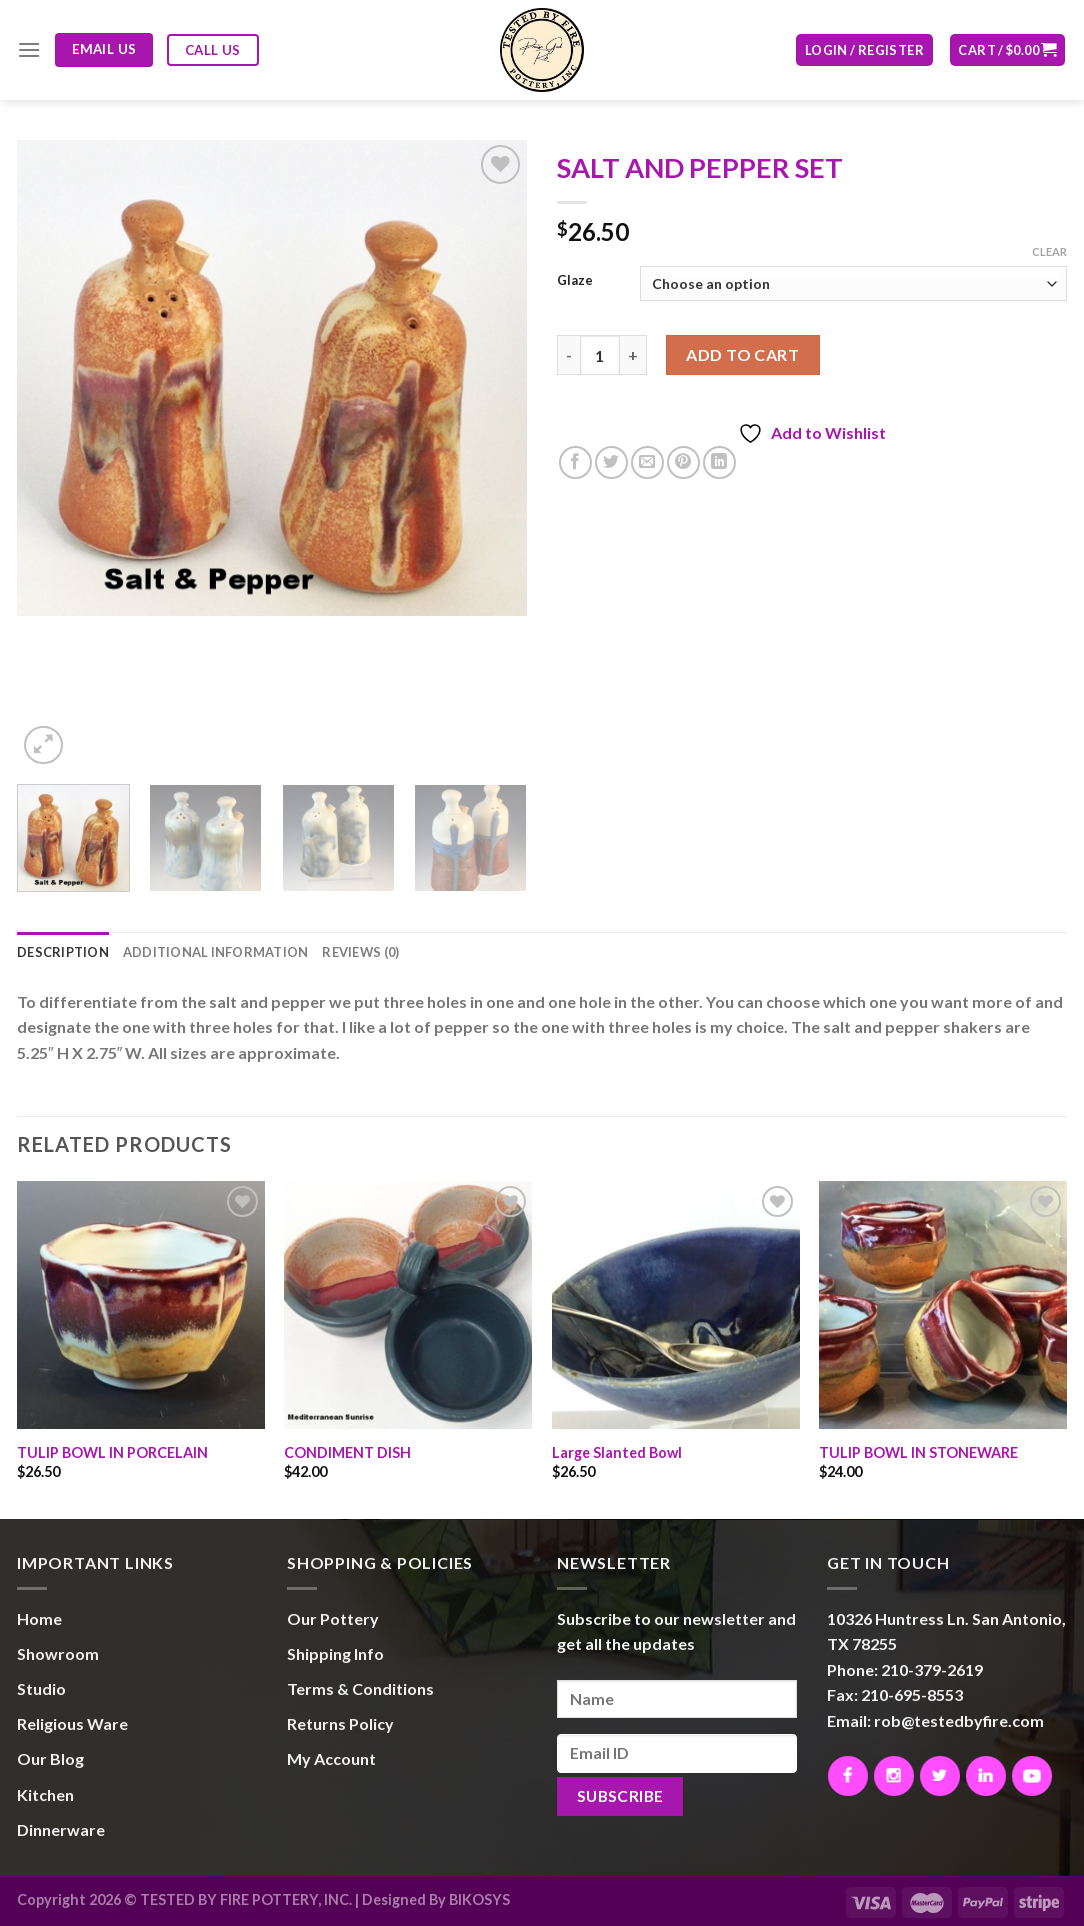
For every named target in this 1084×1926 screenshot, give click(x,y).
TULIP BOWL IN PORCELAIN (112, 1452)
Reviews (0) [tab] (360, 952)
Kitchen (45, 1794)
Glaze (575, 281)
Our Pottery (333, 1618)
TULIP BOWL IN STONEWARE (918, 1452)
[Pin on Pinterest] (683, 462)
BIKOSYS (479, 1899)
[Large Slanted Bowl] (676, 1305)
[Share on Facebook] (575, 462)
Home (39, 1618)
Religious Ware (72, 1723)
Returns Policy (340, 1723)
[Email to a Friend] (647, 462)
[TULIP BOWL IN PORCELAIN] (141, 1305)
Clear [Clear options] (1049, 251)
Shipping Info (335, 1653)
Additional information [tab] (216, 952)
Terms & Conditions (360, 1688)
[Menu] (29, 49)
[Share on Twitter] (611, 462)
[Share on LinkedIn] (719, 462)
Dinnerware (61, 1829)
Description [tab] (63, 952)
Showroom (58, 1653)
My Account (331, 1758)
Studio (41, 1688)
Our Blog (50, 1758)
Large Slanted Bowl (617, 1452)
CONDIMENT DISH (347, 1452)
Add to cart (742, 354)
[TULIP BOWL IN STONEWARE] (943, 1305)
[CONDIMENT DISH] (408, 1305)
